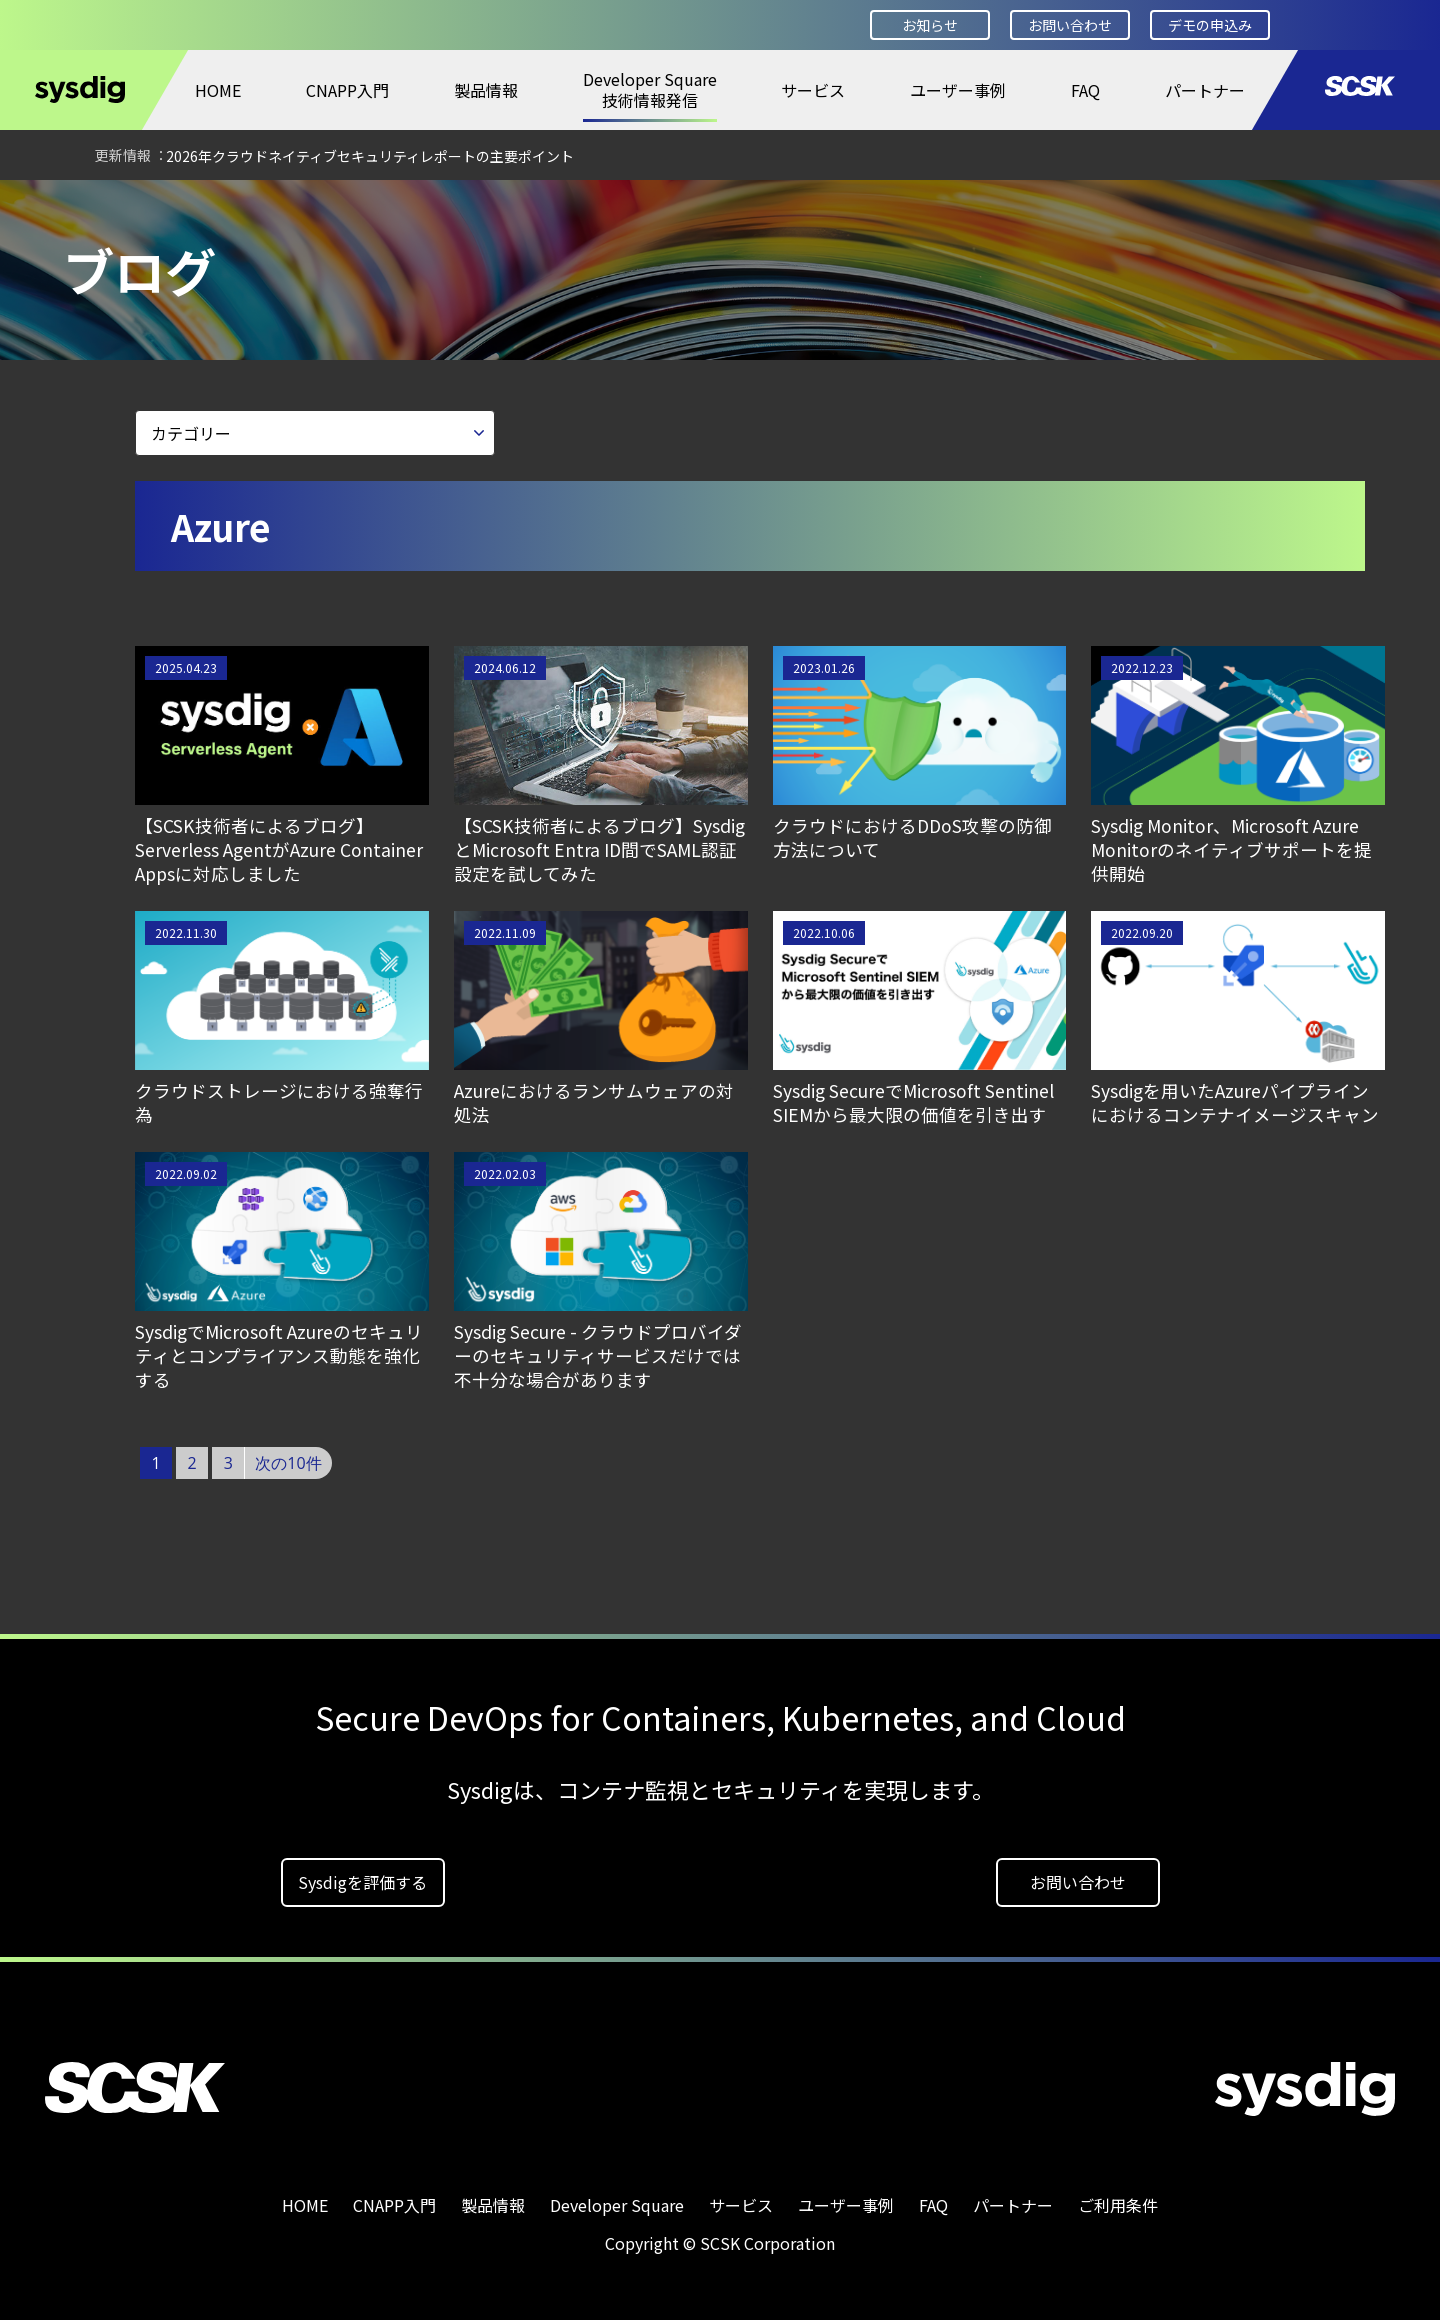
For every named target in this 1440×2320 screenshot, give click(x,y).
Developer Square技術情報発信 (650, 89)
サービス (813, 90)
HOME (218, 90)
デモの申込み (1210, 25)
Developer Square (166, 207)
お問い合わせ (1070, 25)
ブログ (288, 207)
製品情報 (486, 90)
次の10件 (288, 1456)
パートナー (1205, 90)
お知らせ (930, 25)
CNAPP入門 (347, 90)
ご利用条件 (1118, 2198)
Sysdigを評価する (362, 1875)
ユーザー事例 (958, 90)
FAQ (1085, 90)
